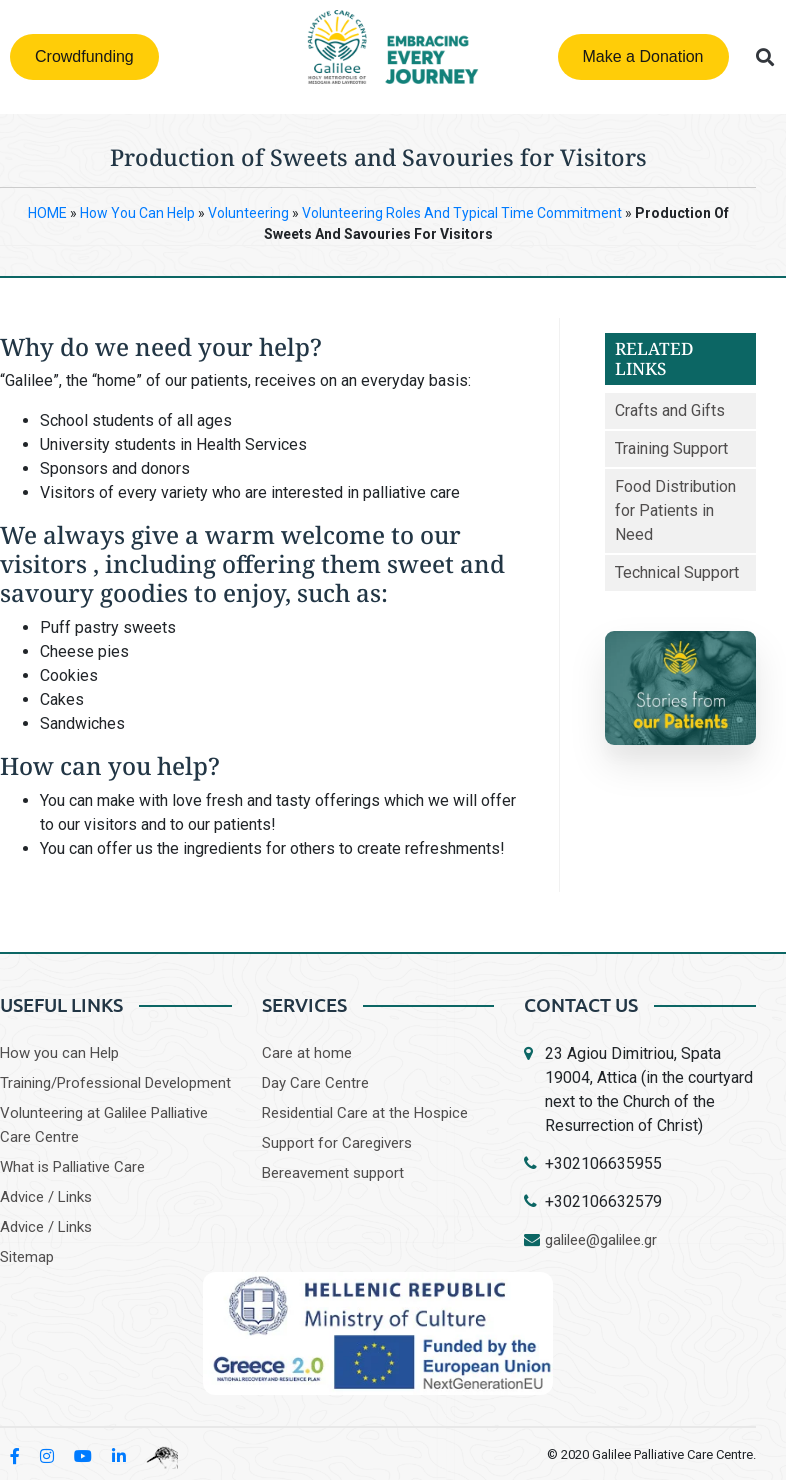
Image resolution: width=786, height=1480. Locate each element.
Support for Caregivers (337, 1143)
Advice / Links (46, 1197)
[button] (765, 57)
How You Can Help (137, 213)
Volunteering (248, 213)
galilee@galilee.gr (601, 1240)
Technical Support (677, 572)
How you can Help (59, 1053)
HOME (47, 213)
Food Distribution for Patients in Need (675, 510)
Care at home (307, 1053)
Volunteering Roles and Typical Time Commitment (462, 213)
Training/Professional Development (115, 1083)
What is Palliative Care (72, 1167)
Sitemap (27, 1257)
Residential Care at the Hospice (365, 1113)
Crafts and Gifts (670, 410)
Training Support (671, 448)
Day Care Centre (315, 1083)
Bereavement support (333, 1173)
